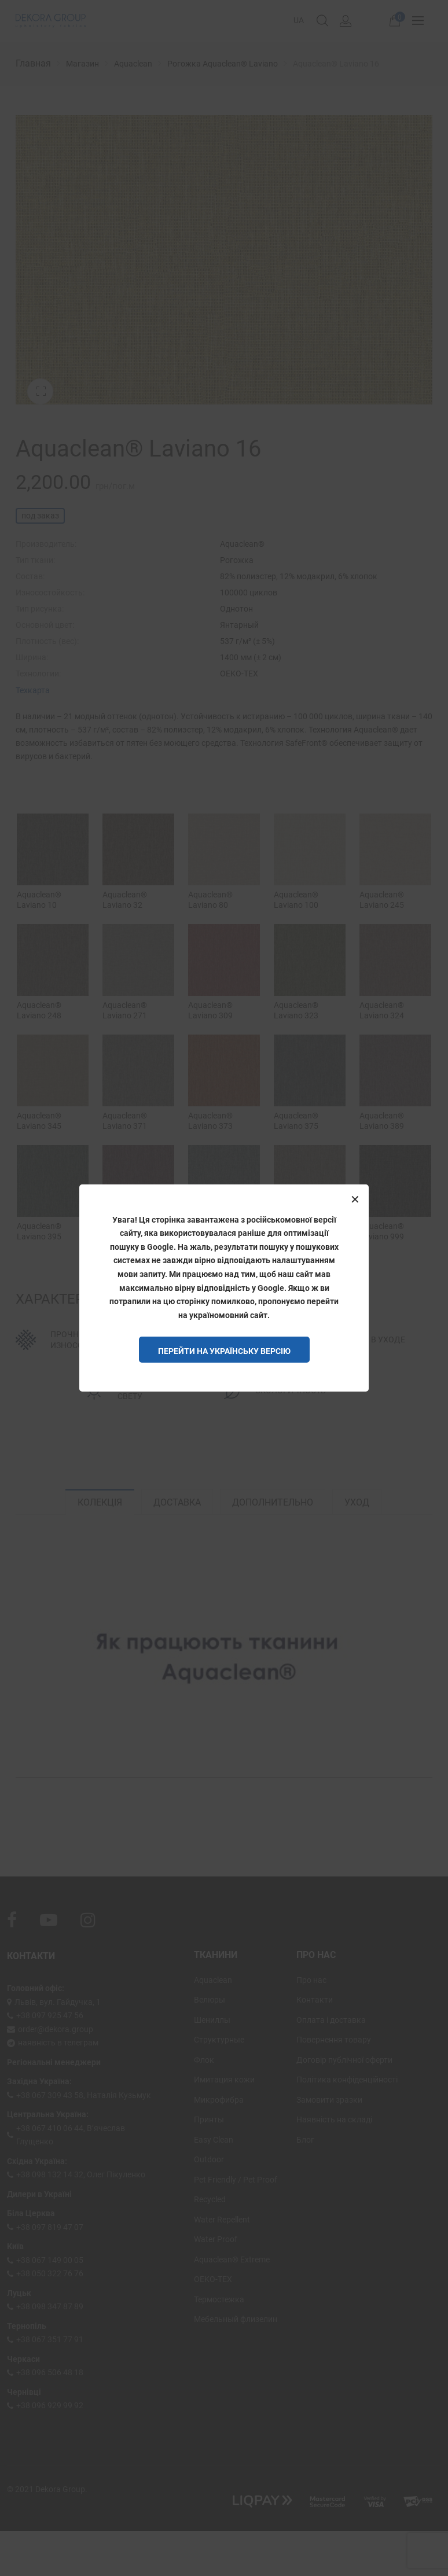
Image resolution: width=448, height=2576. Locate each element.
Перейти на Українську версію (224, 1351)
